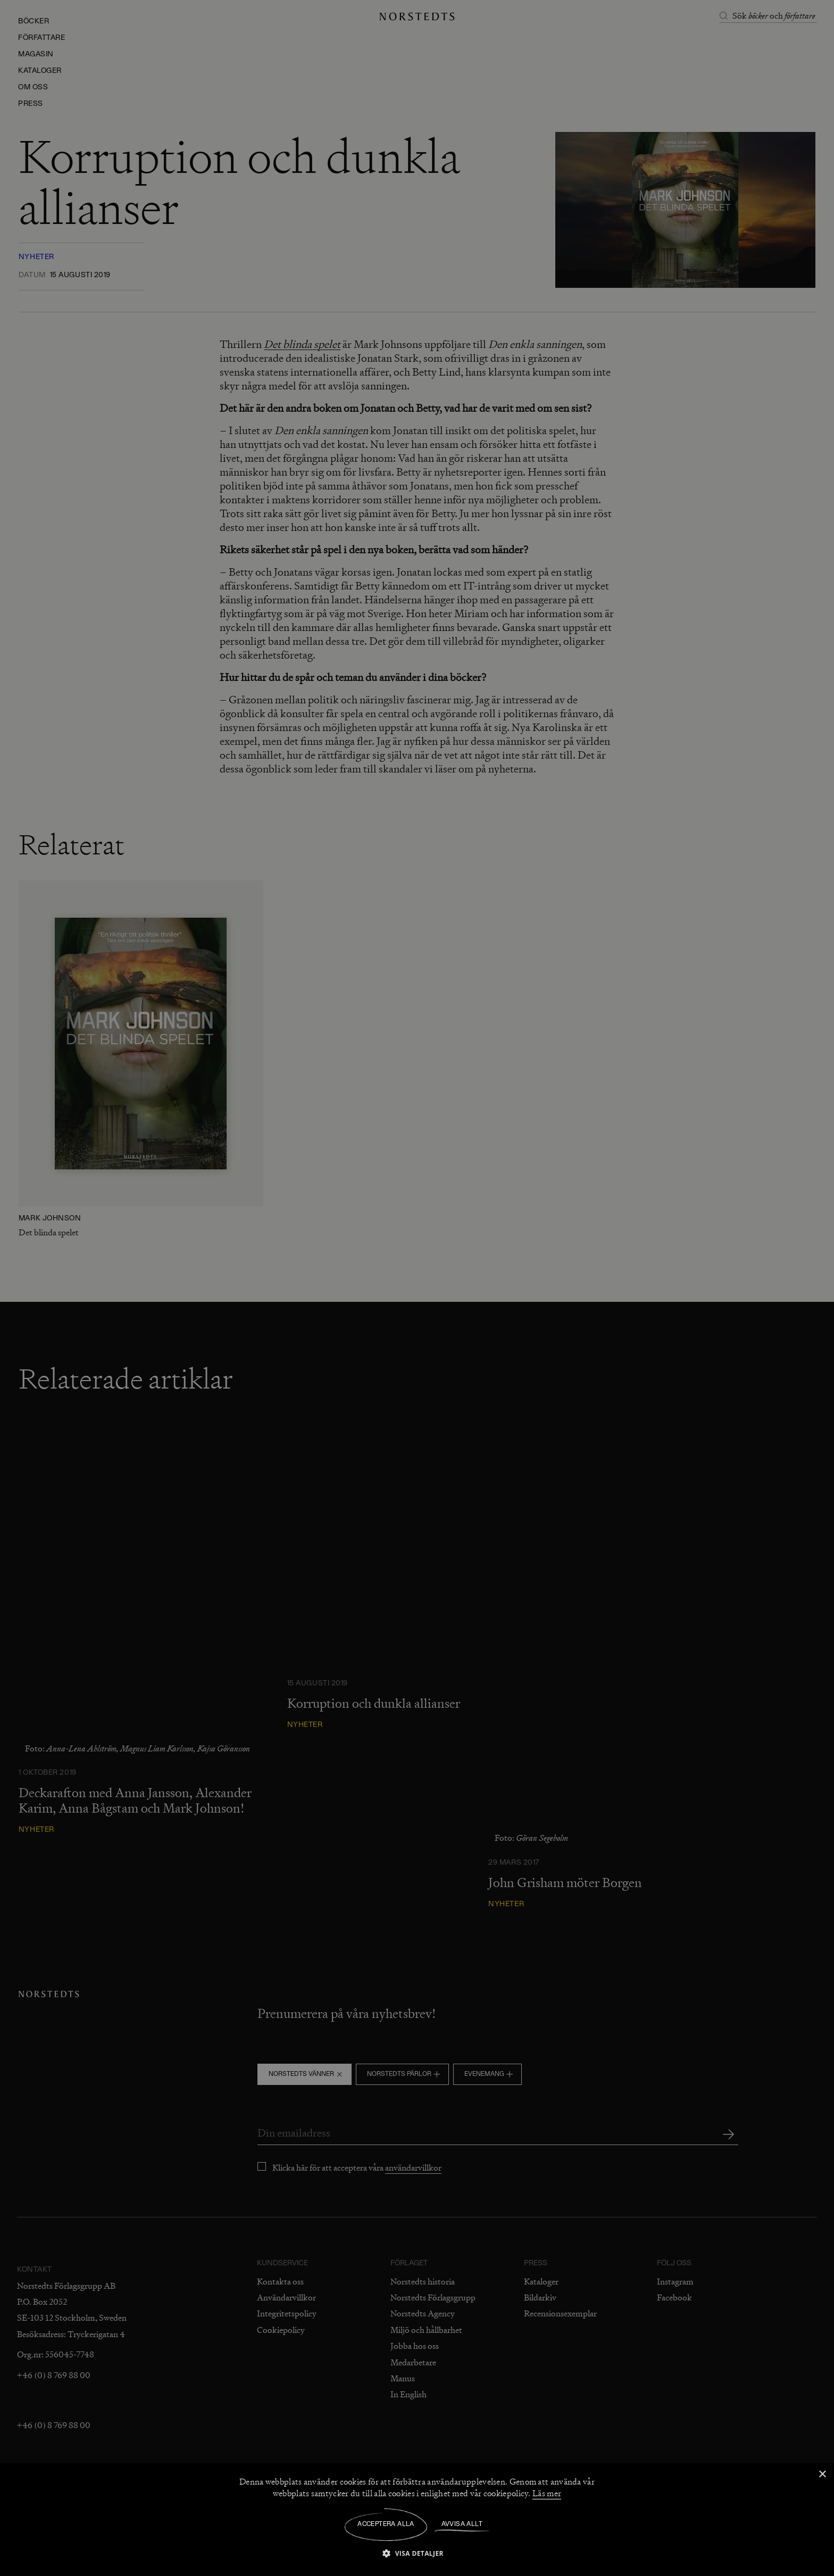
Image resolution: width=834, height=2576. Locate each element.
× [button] (822, 2475)
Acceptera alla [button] (385, 2524)
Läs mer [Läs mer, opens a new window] (546, 2493)
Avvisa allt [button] (461, 2524)
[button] (417, 2553)
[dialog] (417, 1288)
